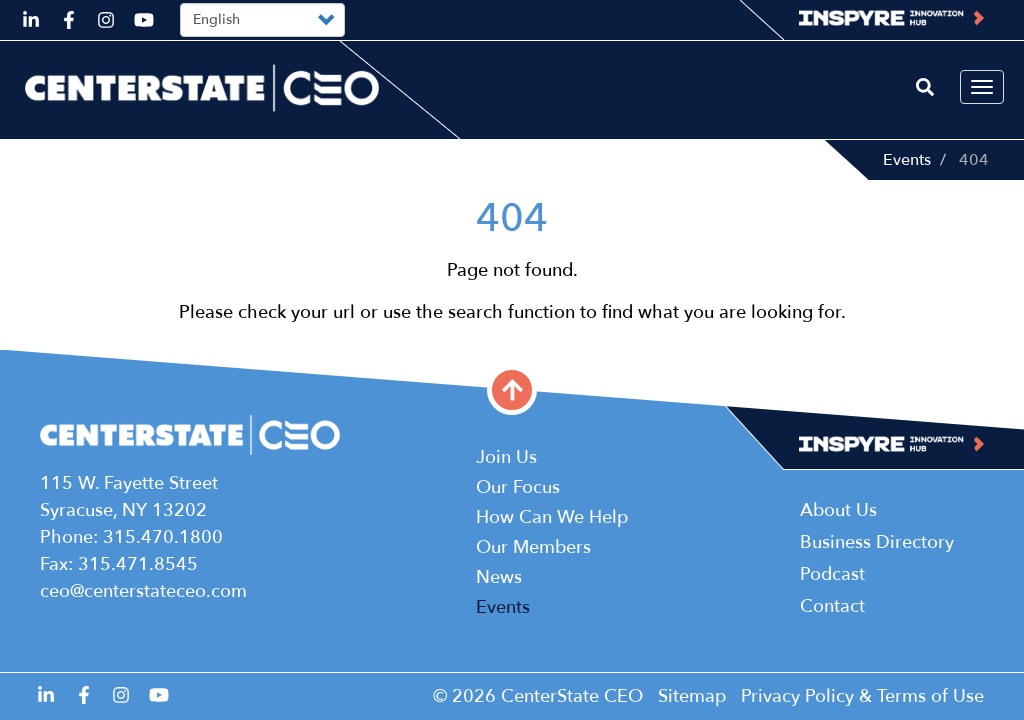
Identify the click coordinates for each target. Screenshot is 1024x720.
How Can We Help (552, 517)
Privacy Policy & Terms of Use (862, 696)
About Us (838, 510)
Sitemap (692, 696)
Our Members (533, 547)
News (499, 577)
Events (907, 160)
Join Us (506, 457)
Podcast (832, 574)
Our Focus (518, 487)
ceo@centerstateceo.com (143, 591)
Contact (832, 606)
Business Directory (877, 542)
